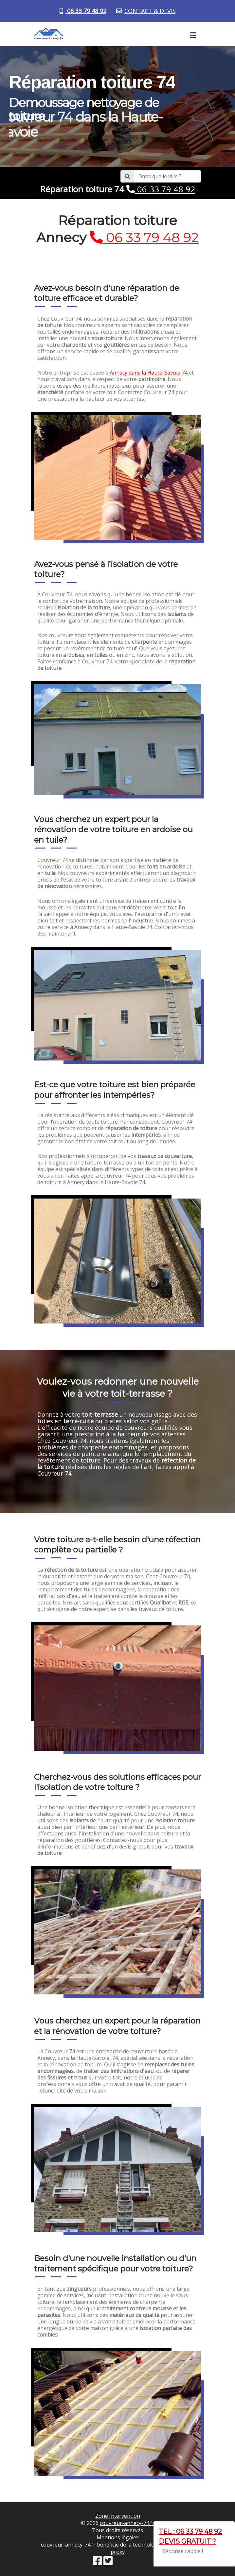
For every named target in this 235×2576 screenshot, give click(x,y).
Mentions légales (118, 2537)
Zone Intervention (117, 2515)
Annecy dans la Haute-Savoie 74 (148, 372)
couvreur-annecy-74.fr (127, 2523)
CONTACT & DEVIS (150, 11)
